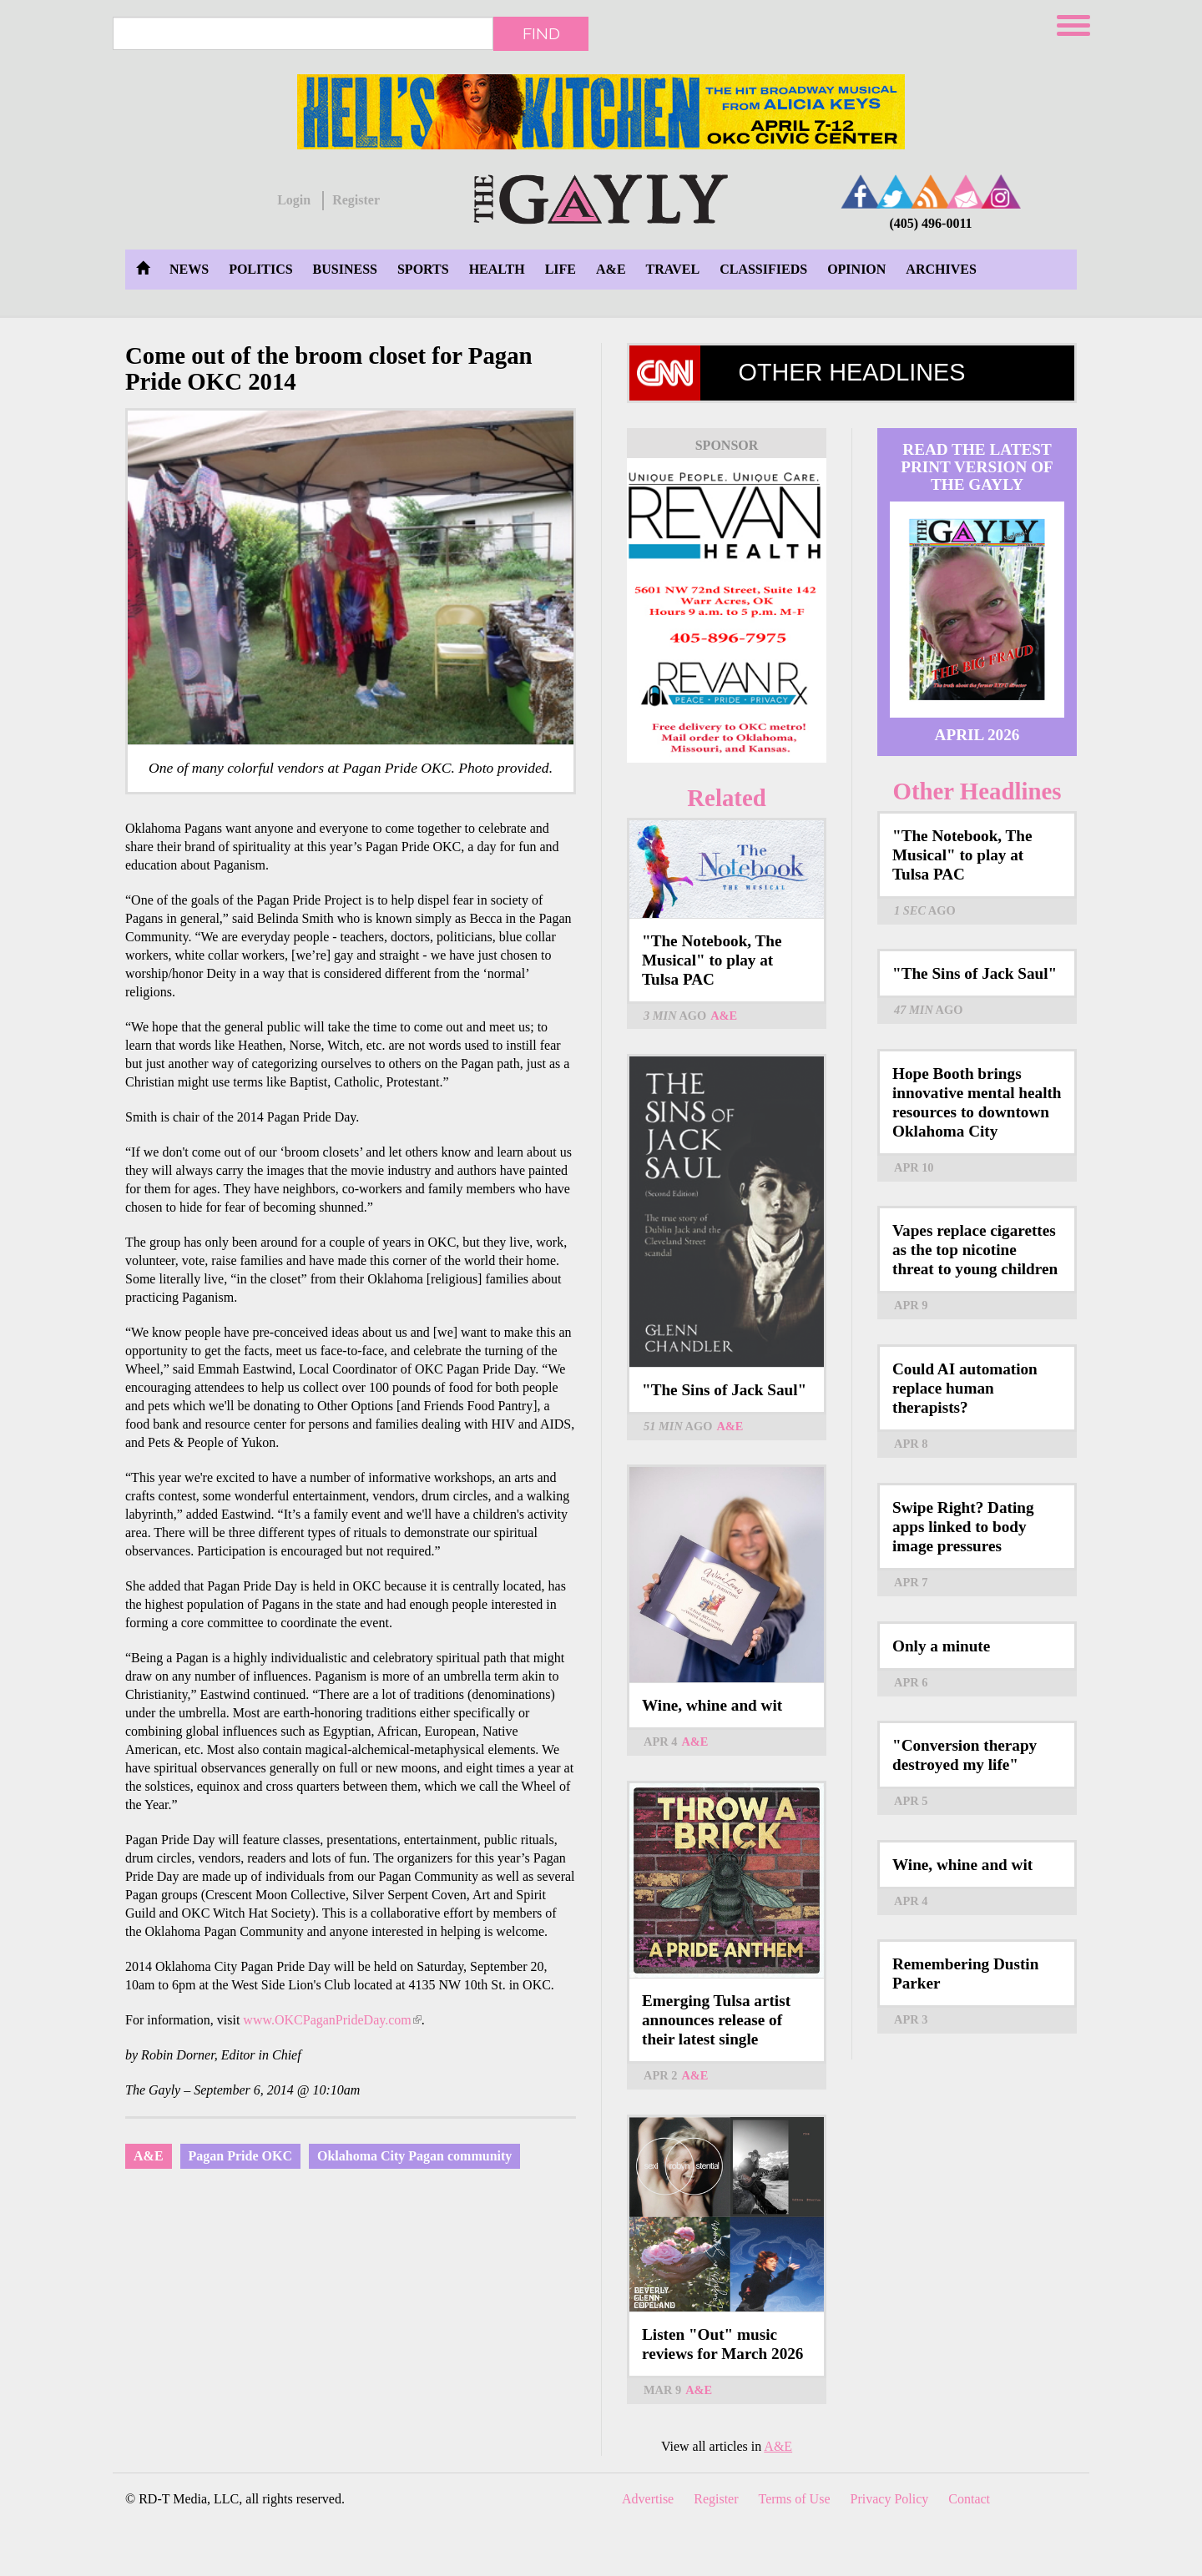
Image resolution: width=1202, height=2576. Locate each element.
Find (541, 33)
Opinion (856, 269)
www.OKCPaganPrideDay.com (332, 2020)
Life (560, 269)
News (189, 269)
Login (294, 200)
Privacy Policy (890, 2499)
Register (356, 200)
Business (345, 269)
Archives (941, 269)
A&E (611, 269)
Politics (260, 269)
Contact (969, 2499)
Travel (673, 269)
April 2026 (977, 735)
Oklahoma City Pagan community (414, 2156)
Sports (423, 269)
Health (497, 269)
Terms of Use (795, 2499)
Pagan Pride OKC (240, 2156)
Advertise (648, 2499)
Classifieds (763, 269)
